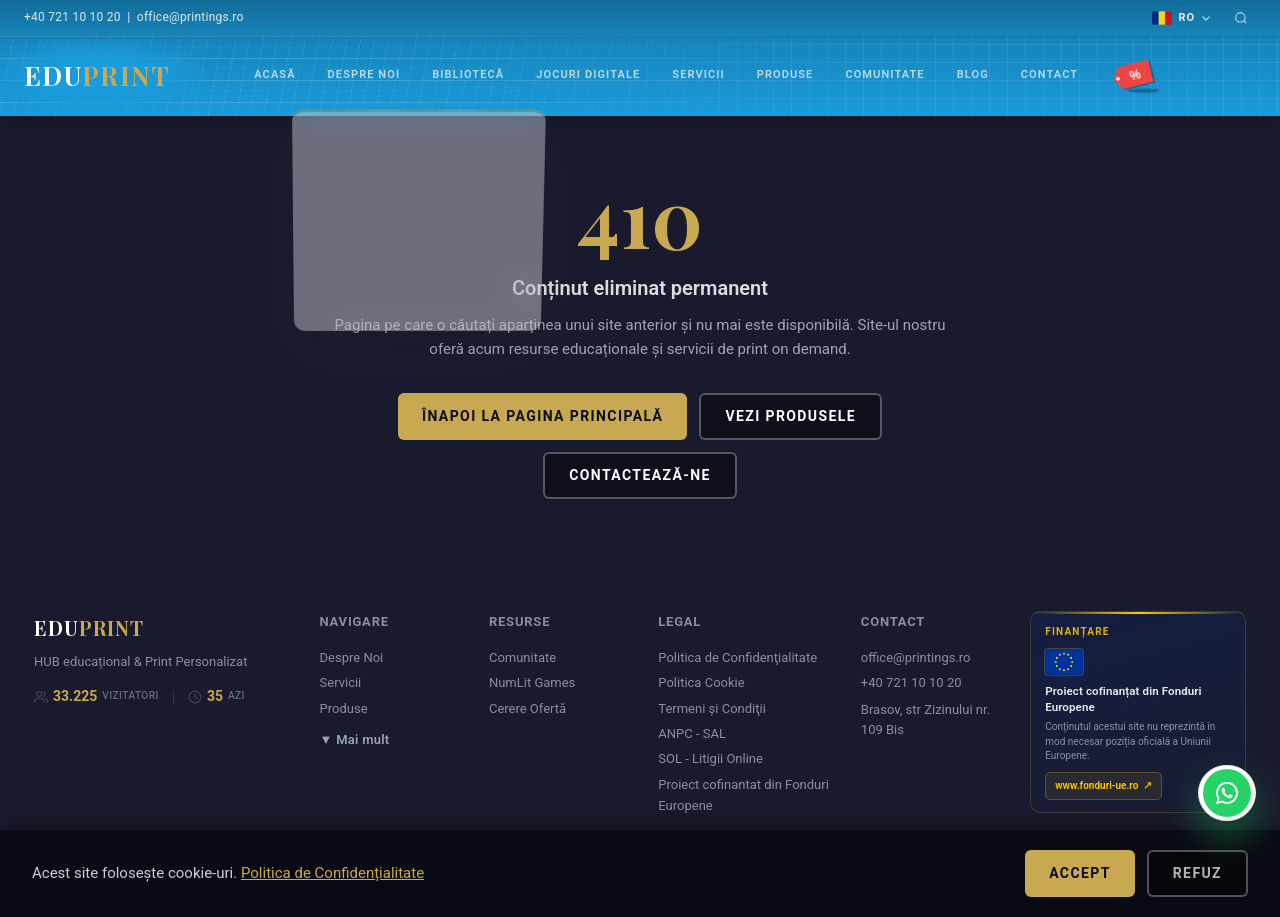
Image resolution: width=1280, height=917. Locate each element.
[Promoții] (1138, 76)
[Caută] (1241, 18)
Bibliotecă (468, 74)
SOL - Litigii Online (710, 758)
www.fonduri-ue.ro (1096, 785)
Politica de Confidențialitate (332, 873)
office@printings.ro (190, 17)
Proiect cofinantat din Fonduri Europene (743, 795)
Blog (973, 74)
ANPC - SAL (692, 733)
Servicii (698, 74)
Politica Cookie (701, 682)
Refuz (1197, 873)
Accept (1080, 873)
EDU (97, 75)
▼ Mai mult (355, 739)
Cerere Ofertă (527, 708)
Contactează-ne (640, 475)
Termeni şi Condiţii (712, 708)
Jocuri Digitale (588, 74)
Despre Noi (364, 74)
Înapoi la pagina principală (542, 416)
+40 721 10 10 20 (72, 17)
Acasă (274, 74)
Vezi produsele (790, 416)
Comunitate (884, 74)
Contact (1049, 74)
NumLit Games (532, 682)
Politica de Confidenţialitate (737, 657)
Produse (785, 74)
